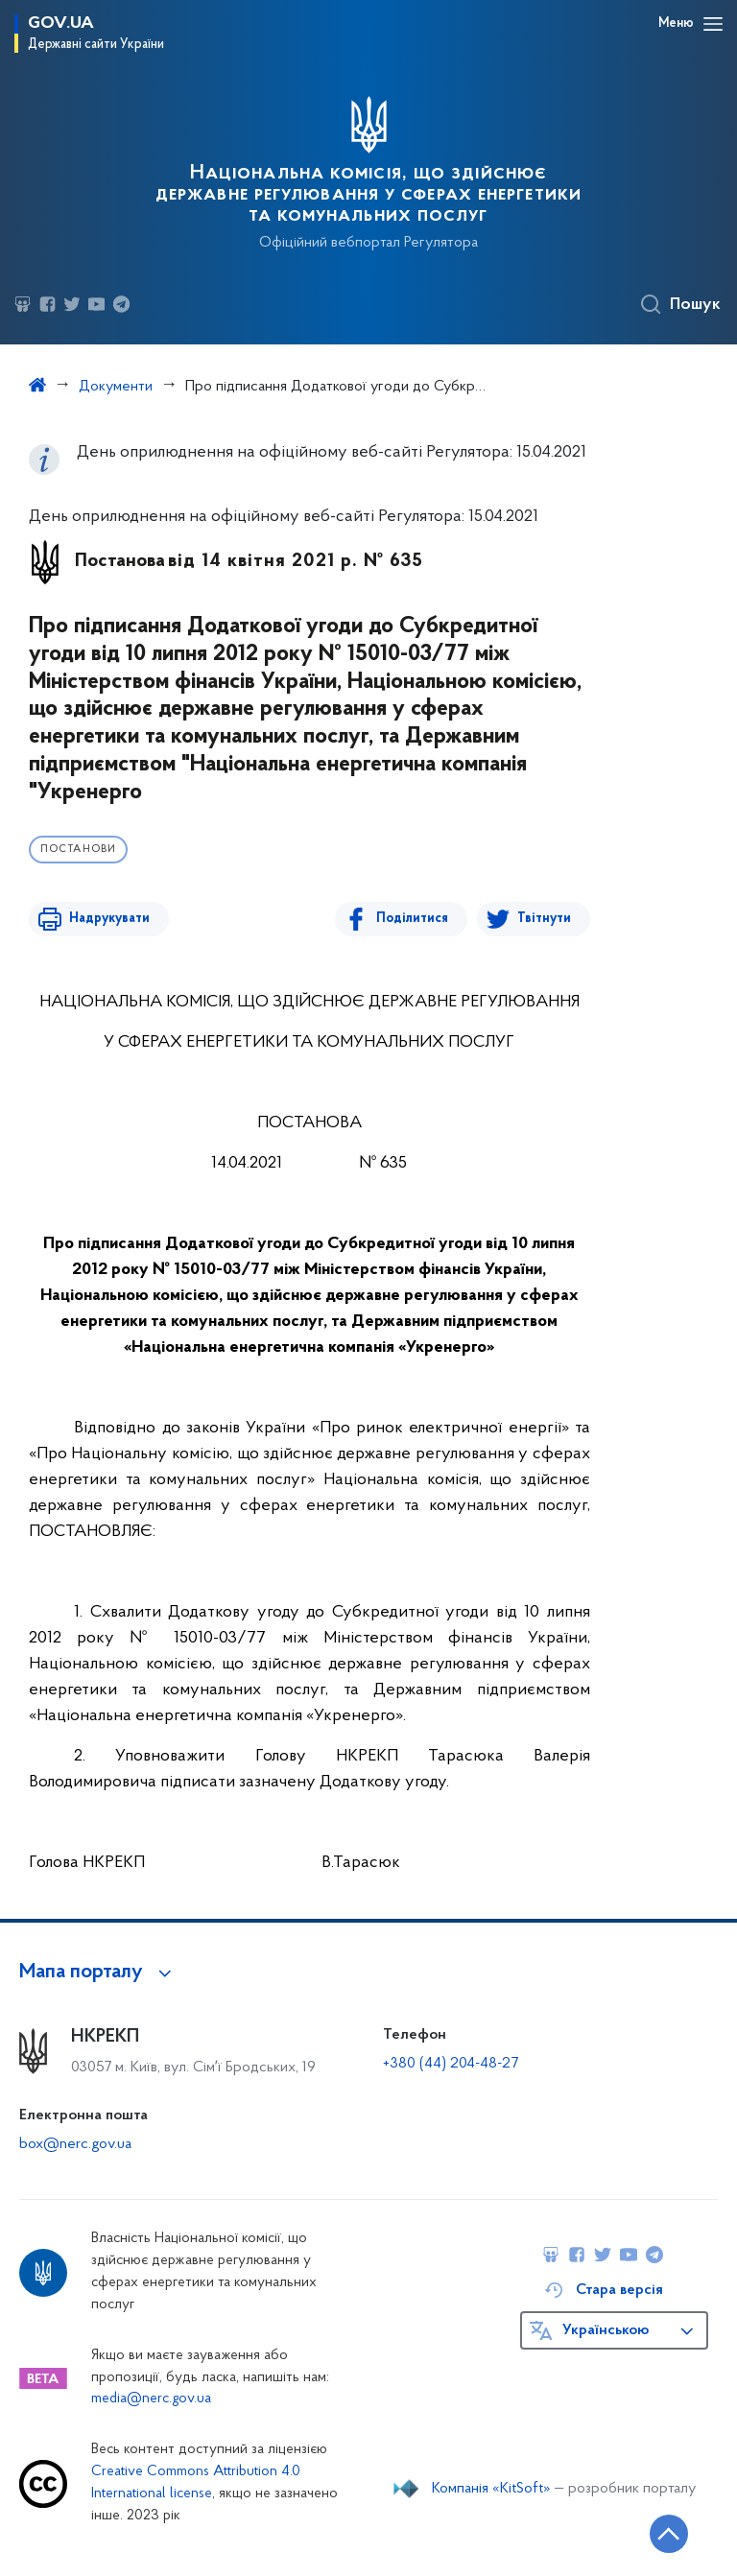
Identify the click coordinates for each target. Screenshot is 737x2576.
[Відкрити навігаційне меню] (713, 24)
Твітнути (544, 918)
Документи (116, 386)
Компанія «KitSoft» (491, 2488)
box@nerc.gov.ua (75, 2144)
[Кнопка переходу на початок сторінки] (665, 2533)
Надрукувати (107, 918)
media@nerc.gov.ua (151, 2399)
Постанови (78, 849)
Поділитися (414, 918)
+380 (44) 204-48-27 (450, 2063)
